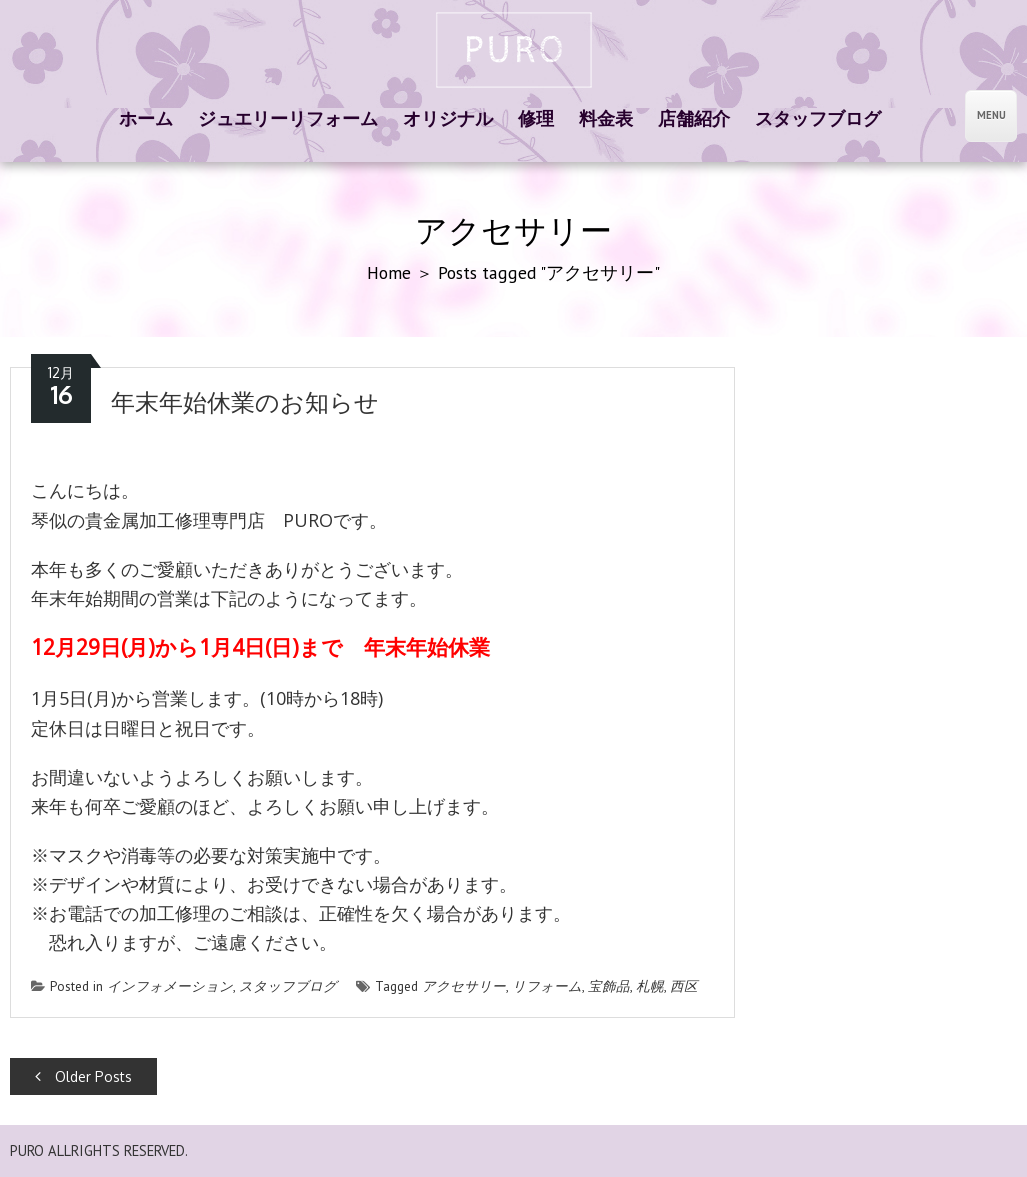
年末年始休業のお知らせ (245, 402)
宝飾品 (609, 986)
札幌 (650, 986)
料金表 (606, 118)
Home (389, 272)
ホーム (146, 118)
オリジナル (448, 118)
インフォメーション (170, 986)
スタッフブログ (818, 118)
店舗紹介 (694, 118)
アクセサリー (464, 986)
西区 (684, 986)
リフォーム (547, 986)
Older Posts (83, 1076)
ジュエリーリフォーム (288, 118)
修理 (536, 118)
